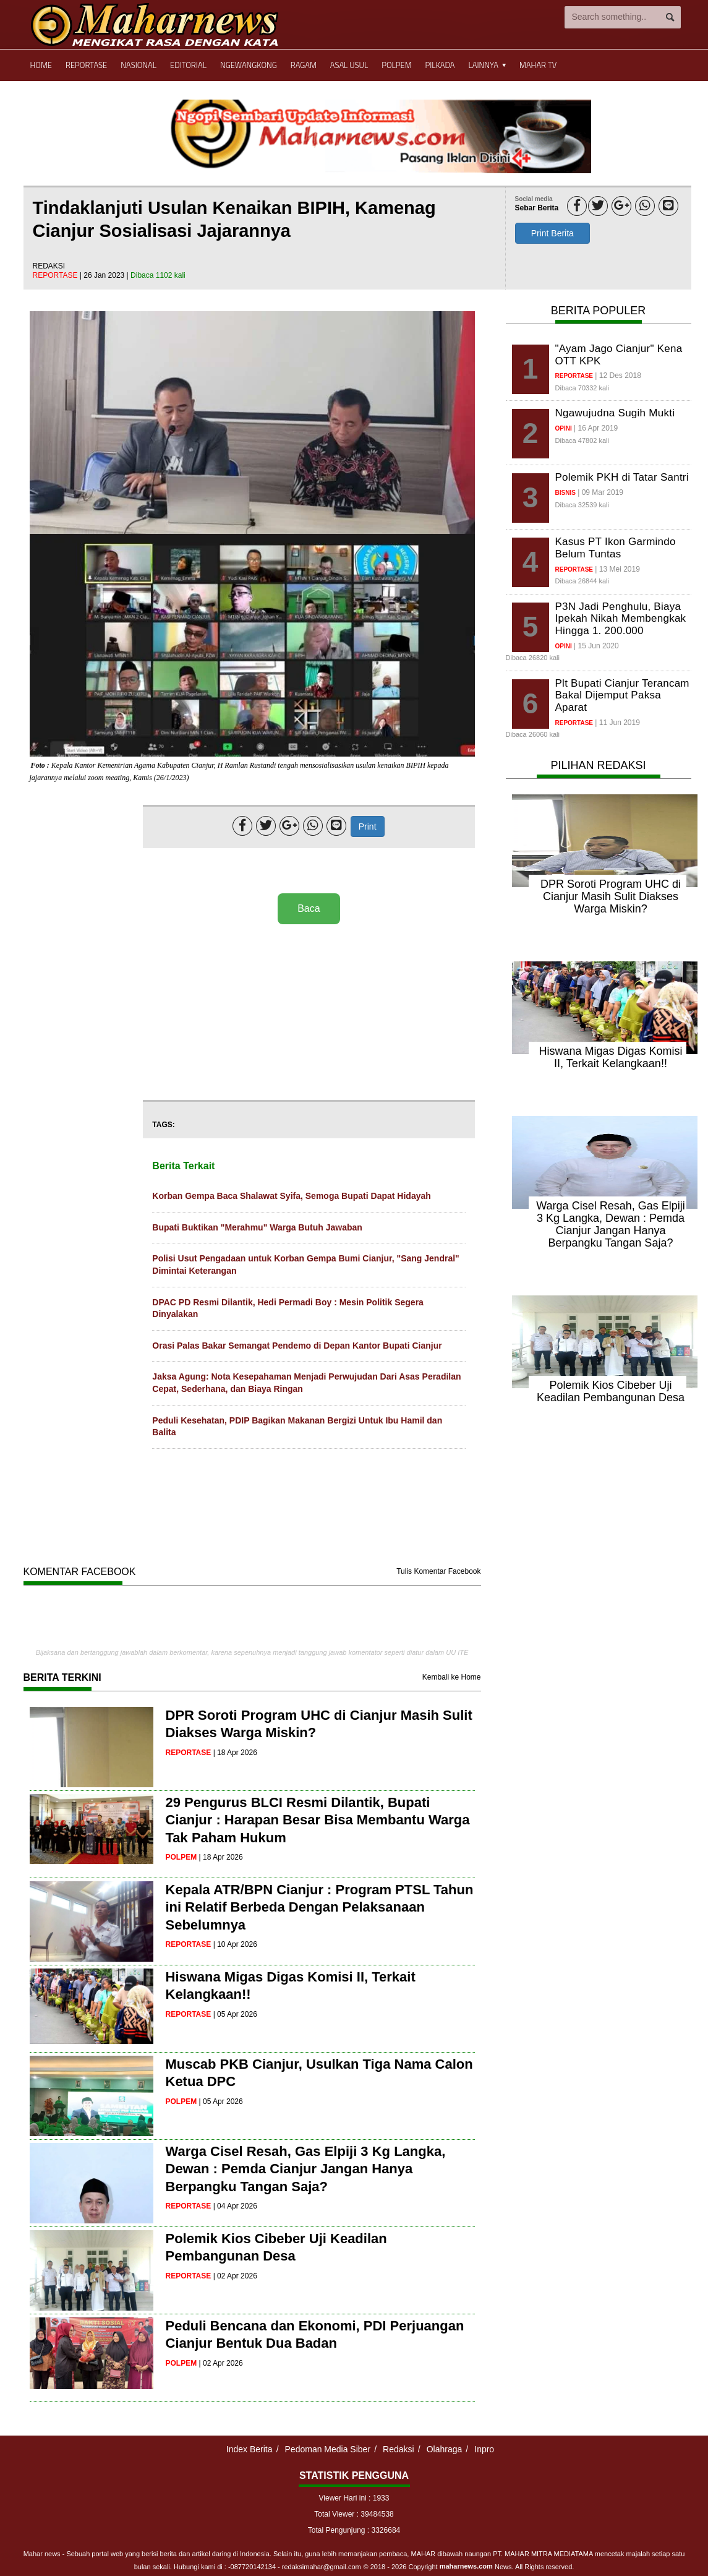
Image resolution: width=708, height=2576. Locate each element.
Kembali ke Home (451, 1677)
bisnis (565, 492)
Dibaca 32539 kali (582, 505)
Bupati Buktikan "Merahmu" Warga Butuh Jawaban (257, 1227)
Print (368, 826)
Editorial (188, 65)
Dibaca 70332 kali (582, 388)
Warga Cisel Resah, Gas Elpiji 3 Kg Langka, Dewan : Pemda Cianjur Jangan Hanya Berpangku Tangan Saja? (306, 2169)
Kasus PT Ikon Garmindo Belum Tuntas (615, 548)
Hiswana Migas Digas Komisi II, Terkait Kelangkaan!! (610, 1057)
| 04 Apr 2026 (235, 2206)
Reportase (86, 65)
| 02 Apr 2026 (235, 2276)
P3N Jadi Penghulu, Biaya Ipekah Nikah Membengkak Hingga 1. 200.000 (620, 619)
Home (41, 65)
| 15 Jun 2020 (596, 646)
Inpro (484, 2449)
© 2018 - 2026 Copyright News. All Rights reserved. (469, 2566)
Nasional (138, 65)
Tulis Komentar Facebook (438, 1571)
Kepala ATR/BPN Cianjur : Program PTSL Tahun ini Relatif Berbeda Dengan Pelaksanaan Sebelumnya (320, 1907)
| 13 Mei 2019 (617, 569)
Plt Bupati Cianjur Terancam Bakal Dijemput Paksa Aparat (622, 695)
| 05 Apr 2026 (235, 2014)
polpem (181, 1857)
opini (563, 428)
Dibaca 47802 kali (582, 440)
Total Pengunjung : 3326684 (354, 2530)
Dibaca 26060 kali (533, 734)
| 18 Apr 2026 (235, 1752)
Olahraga (445, 2449)
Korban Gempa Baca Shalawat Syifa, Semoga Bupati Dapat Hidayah (291, 1196)
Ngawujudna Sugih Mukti (615, 413)
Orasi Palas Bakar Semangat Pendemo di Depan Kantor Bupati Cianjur (296, 1345)
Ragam (304, 65)
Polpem (396, 65)
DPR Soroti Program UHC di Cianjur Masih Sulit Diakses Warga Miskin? (610, 896)
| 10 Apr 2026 (235, 1944)
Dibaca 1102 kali (158, 275)
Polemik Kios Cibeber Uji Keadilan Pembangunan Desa (611, 1391)
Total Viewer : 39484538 (354, 2514)
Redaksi (398, 2449)
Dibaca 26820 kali (533, 657)
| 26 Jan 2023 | (105, 275)
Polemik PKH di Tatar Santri (622, 477)
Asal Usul (349, 65)
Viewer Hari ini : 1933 (354, 2498)
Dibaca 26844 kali (582, 581)
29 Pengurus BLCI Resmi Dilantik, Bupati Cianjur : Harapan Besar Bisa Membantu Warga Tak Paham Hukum (318, 1820)
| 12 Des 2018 (618, 375)
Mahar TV (538, 65)
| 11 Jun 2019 (617, 722)
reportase (56, 275)
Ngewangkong (248, 65)
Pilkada (439, 65)
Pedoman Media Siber (328, 2449)
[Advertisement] (308, 1013)
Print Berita (552, 233)
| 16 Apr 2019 (596, 428)
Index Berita (249, 2449)
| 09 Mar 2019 (600, 492)
